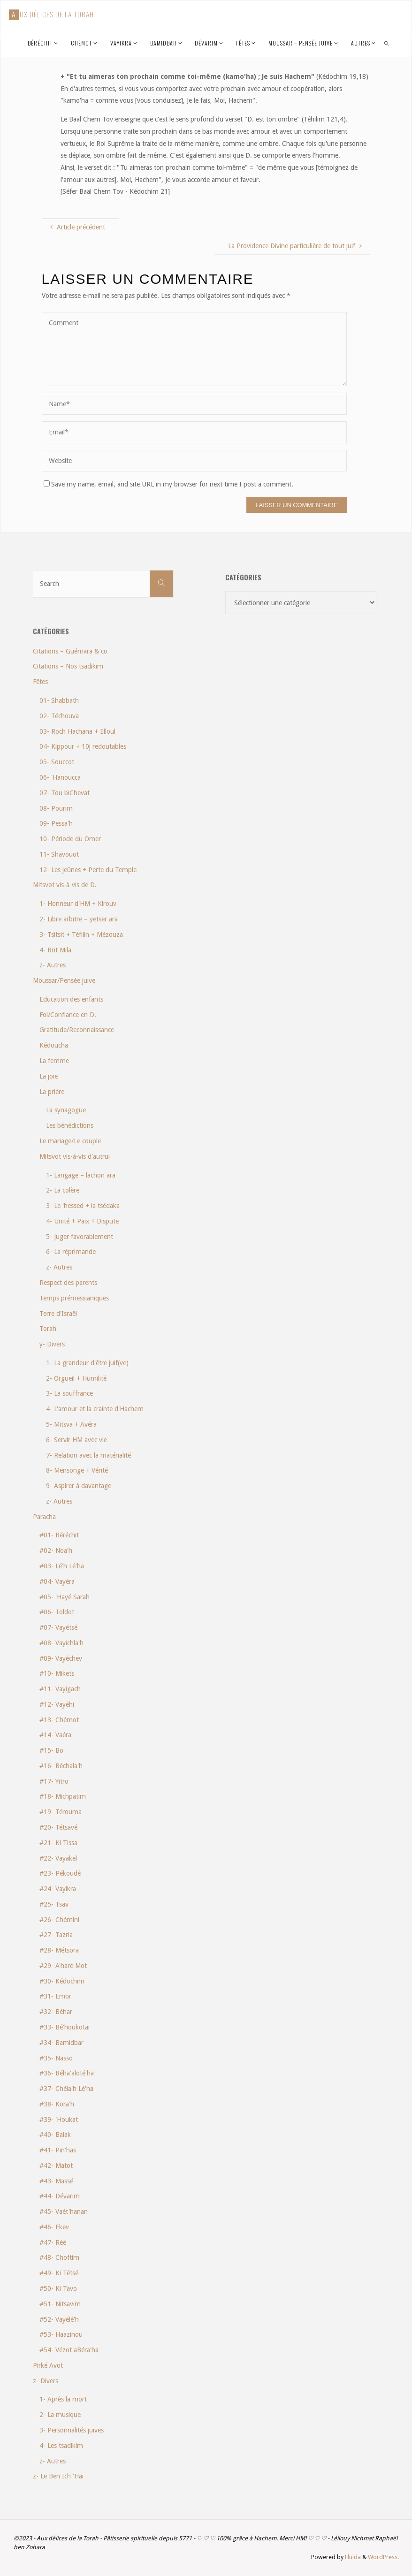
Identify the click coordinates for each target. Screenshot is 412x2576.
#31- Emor (55, 1996)
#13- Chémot (59, 1720)
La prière (51, 1091)
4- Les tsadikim (61, 2445)
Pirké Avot (48, 2365)
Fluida (352, 2557)
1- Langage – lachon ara (80, 1175)
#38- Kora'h (56, 2104)
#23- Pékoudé (60, 1873)
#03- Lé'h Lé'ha (61, 1566)
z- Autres (52, 965)
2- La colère (62, 1190)
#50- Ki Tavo (58, 2288)
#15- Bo (51, 1750)
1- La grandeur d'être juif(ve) (87, 1363)
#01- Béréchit (59, 1535)
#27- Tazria (56, 1934)
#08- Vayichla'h (61, 1643)
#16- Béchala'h (61, 1766)
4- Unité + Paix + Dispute (82, 1221)
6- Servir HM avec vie (76, 1440)
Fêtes (40, 681)
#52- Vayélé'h (59, 2319)
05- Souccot (56, 762)
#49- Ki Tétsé (58, 2273)
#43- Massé (56, 2181)
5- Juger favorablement (79, 1236)
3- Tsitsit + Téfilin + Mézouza (81, 934)
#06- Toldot (56, 1612)
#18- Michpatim (62, 1796)
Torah (47, 1328)
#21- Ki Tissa (58, 1843)
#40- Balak (55, 2134)
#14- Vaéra (55, 1735)
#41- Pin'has (57, 2150)
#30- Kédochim (61, 1981)
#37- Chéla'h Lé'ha (66, 2088)
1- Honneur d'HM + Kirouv (77, 903)
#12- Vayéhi (56, 1704)
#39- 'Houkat (58, 2119)
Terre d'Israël (58, 1313)
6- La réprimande (71, 1251)
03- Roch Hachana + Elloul (77, 731)
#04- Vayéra (57, 1581)
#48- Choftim (59, 2257)
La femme (54, 1060)
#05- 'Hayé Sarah (64, 1597)
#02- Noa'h (55, 1550)
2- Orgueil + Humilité (76, 1378)
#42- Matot (56, 2165)
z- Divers (45, 2381)
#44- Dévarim (59, 2196)
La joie (48, 1076)
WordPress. (383, 2557)
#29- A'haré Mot (63, 1965)
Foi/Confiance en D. (67, 1014)
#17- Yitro (54, 1781)
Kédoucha (53, 1045)
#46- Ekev (54, 2227)
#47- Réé (52, 2242)
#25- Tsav (54, 1904)
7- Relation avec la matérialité (88, 1455)
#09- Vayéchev (60, 1658)
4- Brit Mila (55, 950)
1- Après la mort (63, 2399)
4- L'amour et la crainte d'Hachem (95, 1409)
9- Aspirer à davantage (78, 1485)
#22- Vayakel (58, 1858)
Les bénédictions (69, 1125)
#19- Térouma (60, 1812)
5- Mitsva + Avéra (71, 1424)
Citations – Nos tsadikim (68, 666)
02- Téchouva (59, 716)
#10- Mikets (56, 1673)
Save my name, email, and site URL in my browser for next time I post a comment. (168, 484)
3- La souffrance (69, 1393)
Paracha (44, 1516)
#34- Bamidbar (61, 2042)
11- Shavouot (59, 854)
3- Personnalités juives (71, 2430)
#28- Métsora (59, 1950)
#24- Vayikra (57, 1888)
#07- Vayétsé (58, 1627)
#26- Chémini (59, 1919)
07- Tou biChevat (64, 793)
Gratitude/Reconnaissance (76, 1029)
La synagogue (66, 1110)
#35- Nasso (56, 2058)
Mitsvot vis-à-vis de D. (65, 885)
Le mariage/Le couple (70, 1141)
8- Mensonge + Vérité (77, 1470)
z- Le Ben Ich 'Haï (58, 2476)
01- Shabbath (59, 700)
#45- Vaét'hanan (63, 2211)
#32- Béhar (55, 2011)
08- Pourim (56, 808)
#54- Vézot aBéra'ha (69, 2350)
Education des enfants (71, 999)
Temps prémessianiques (74, 1298)
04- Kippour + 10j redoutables (82, 746)
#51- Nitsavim (60, 2304)
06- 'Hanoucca (60, 777)
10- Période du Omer (70, 839)
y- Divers (52, 1344)
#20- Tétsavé (58, 1827)
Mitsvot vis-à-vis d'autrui (74, 1156)
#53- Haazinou (61, 2334)
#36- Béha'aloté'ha (66, 2073)
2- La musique (60, 2414)
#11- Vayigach (60, 1689)
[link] (387, 43)
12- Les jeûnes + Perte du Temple (88, 870)
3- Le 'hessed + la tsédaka (83, 1205)
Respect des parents (68, 1282)
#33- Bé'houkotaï (64, 2027)
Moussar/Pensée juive (64, 980)
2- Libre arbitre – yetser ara (78, 919)
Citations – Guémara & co (70, 651)
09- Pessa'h (56, 823)
